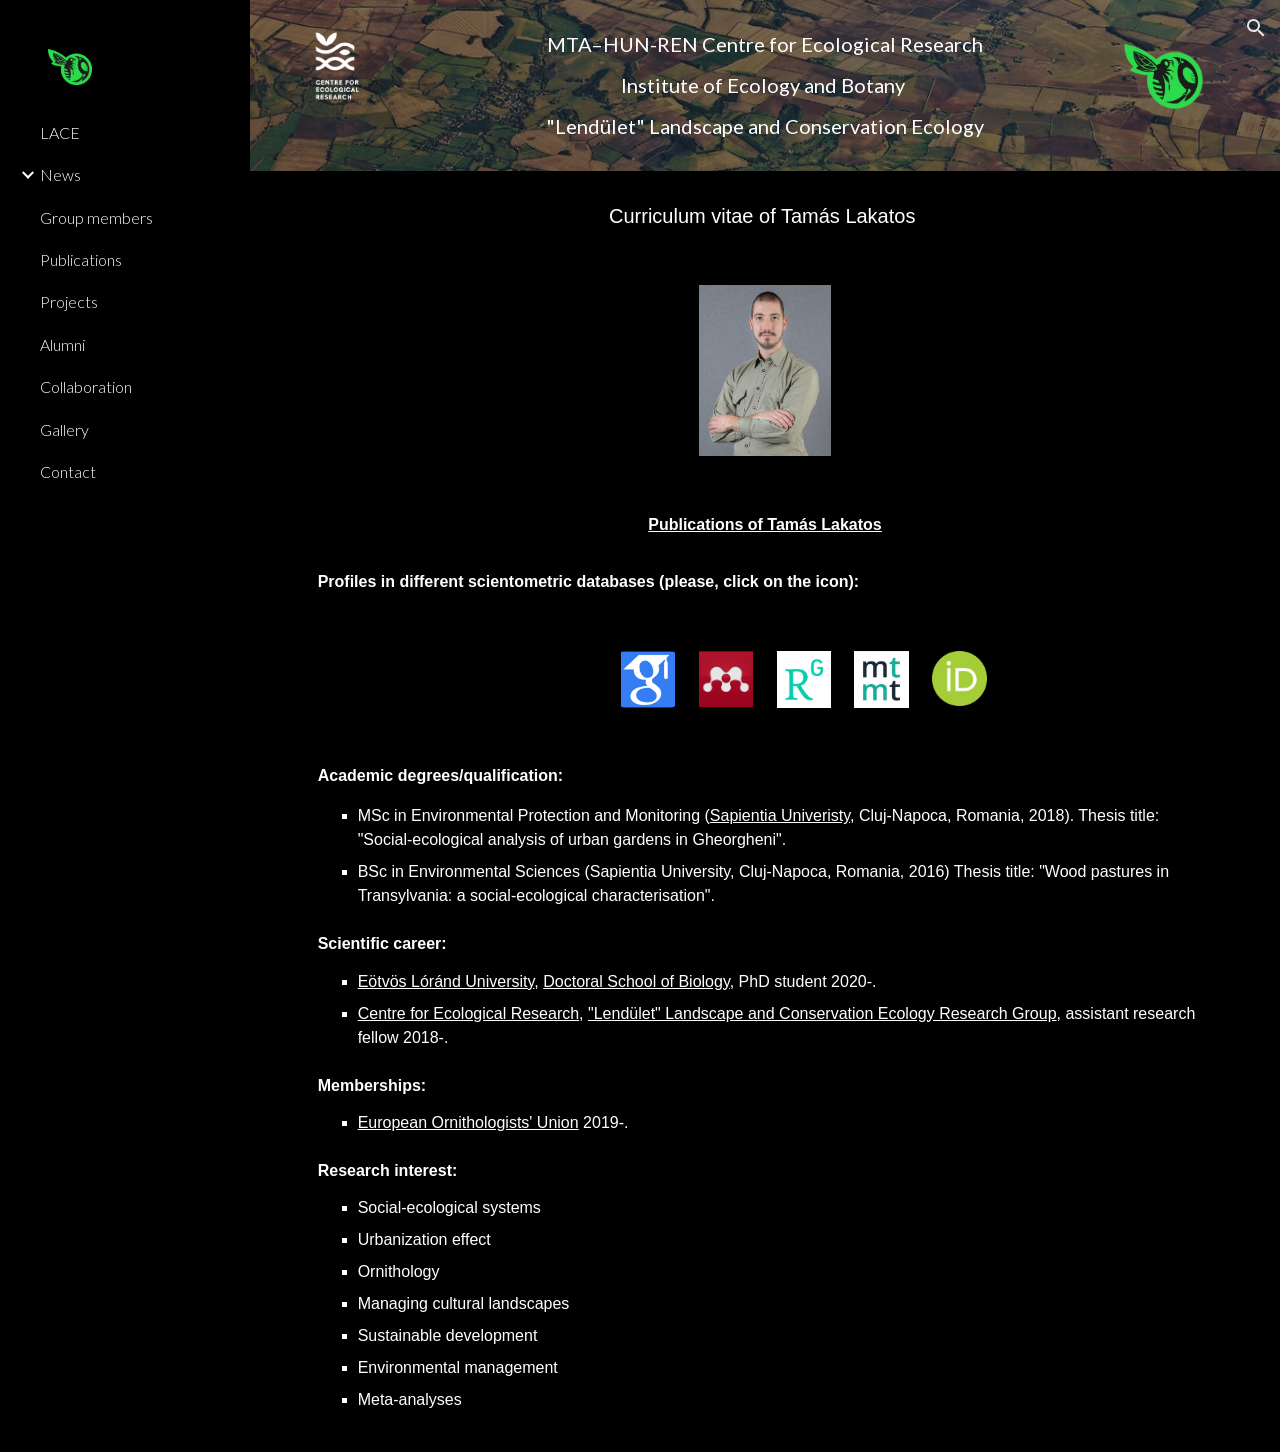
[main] (764, 85)
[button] (1256, 28)
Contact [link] (68, 471)
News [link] (60, 174)
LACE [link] (60, 132)
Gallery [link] (64, 429)
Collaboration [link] (86, 386)
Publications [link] (81, 259)
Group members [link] (96, 217)
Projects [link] (69, 301)
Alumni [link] (62, 344)
